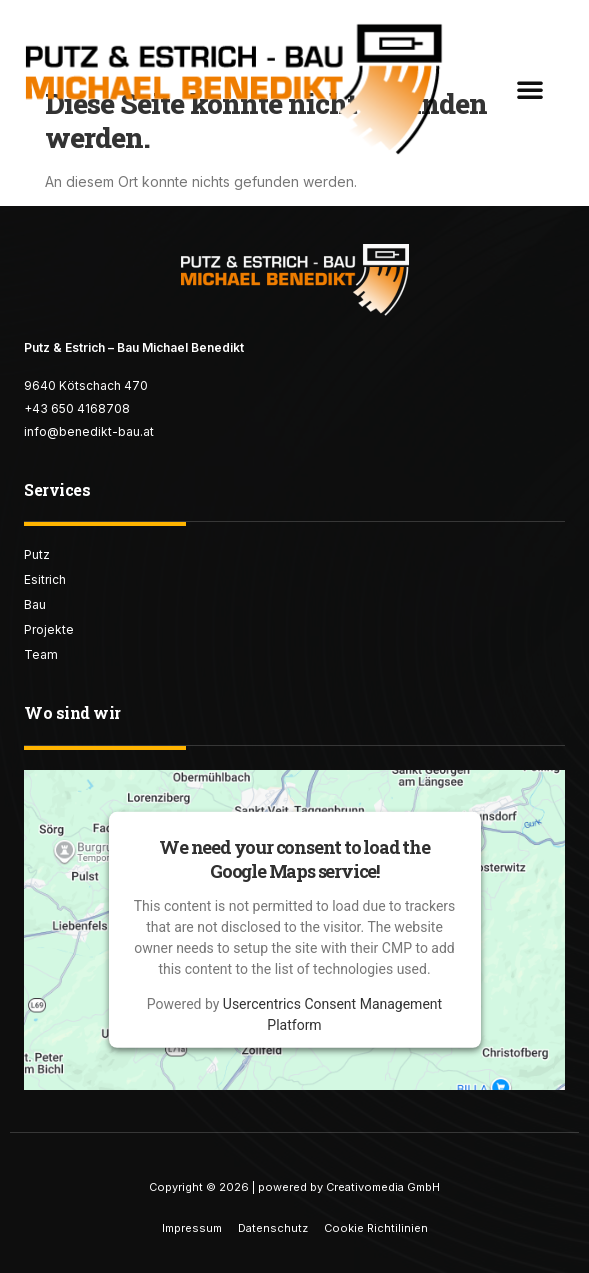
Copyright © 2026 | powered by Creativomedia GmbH (294, 1187)
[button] (530, 89)
